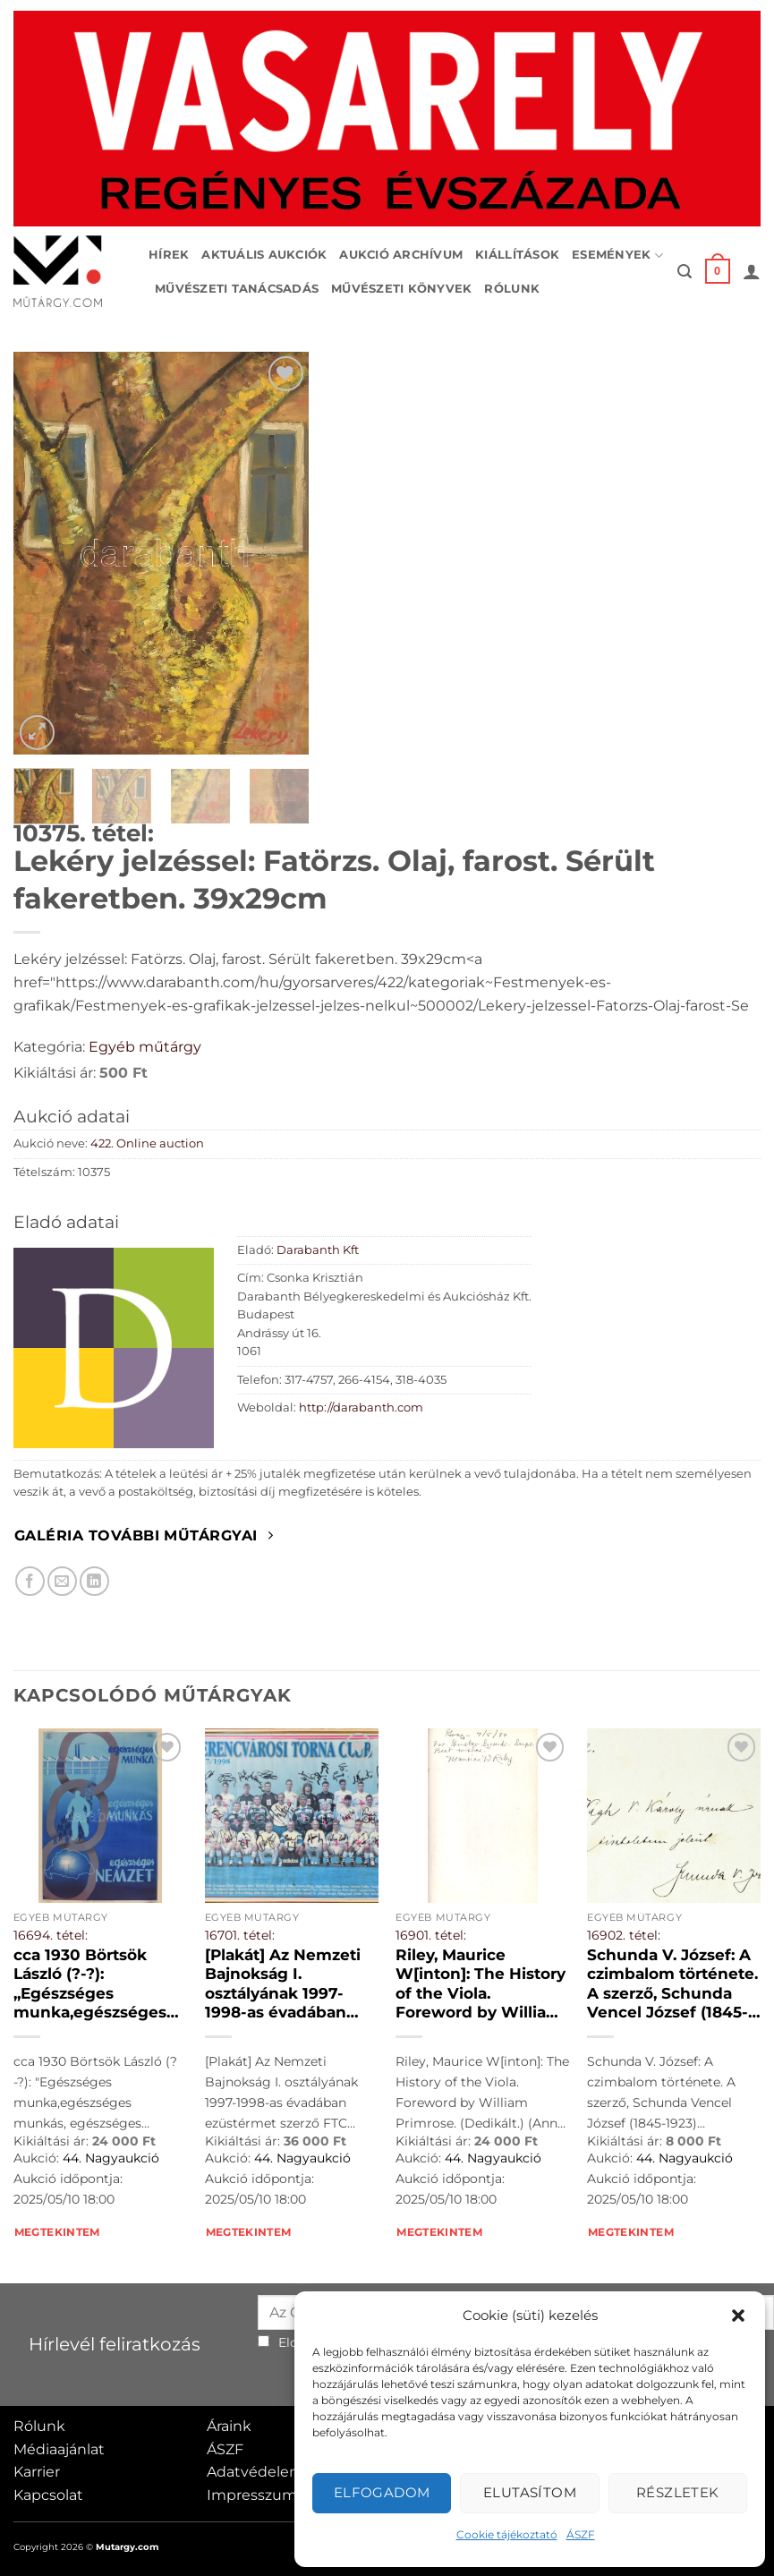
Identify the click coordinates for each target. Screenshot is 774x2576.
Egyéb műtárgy (145, 1046)
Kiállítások (517, 254)
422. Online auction (147, 1143)
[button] (738, 2315)
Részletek (677, 2492)
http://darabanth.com (361, 1407)
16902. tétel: (623, 1935)
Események (617, 255)
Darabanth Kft (317, 1250)
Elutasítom (530, 2492)
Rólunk (512, 288)
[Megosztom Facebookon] (30, 1581)
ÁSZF (580, 2534)
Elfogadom (382, 2492)
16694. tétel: (50, 1935)
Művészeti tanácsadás (237, 288)
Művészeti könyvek (401, 288)
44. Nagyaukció (111, 2158)
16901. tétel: (431, 1935)
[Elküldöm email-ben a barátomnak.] (62, 1581)
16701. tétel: (240, 1935)
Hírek (169, 254)
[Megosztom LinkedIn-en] (94, 1581)
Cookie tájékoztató (506, 2534)
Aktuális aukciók (264, 254)
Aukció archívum (401, 254)
